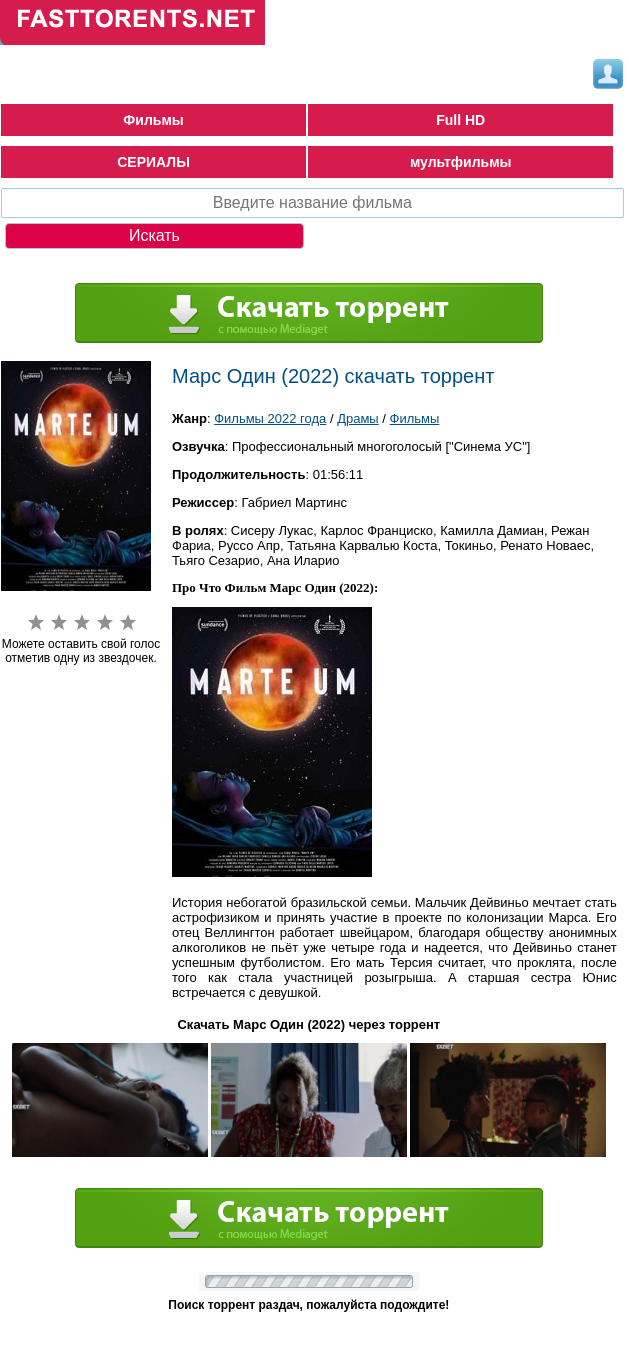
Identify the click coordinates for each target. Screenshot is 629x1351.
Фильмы (153, 120)
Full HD (460, 120)
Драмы (358, 418)
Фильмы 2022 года (270, 418)
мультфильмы (461, 162)
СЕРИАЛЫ (153, 162)
